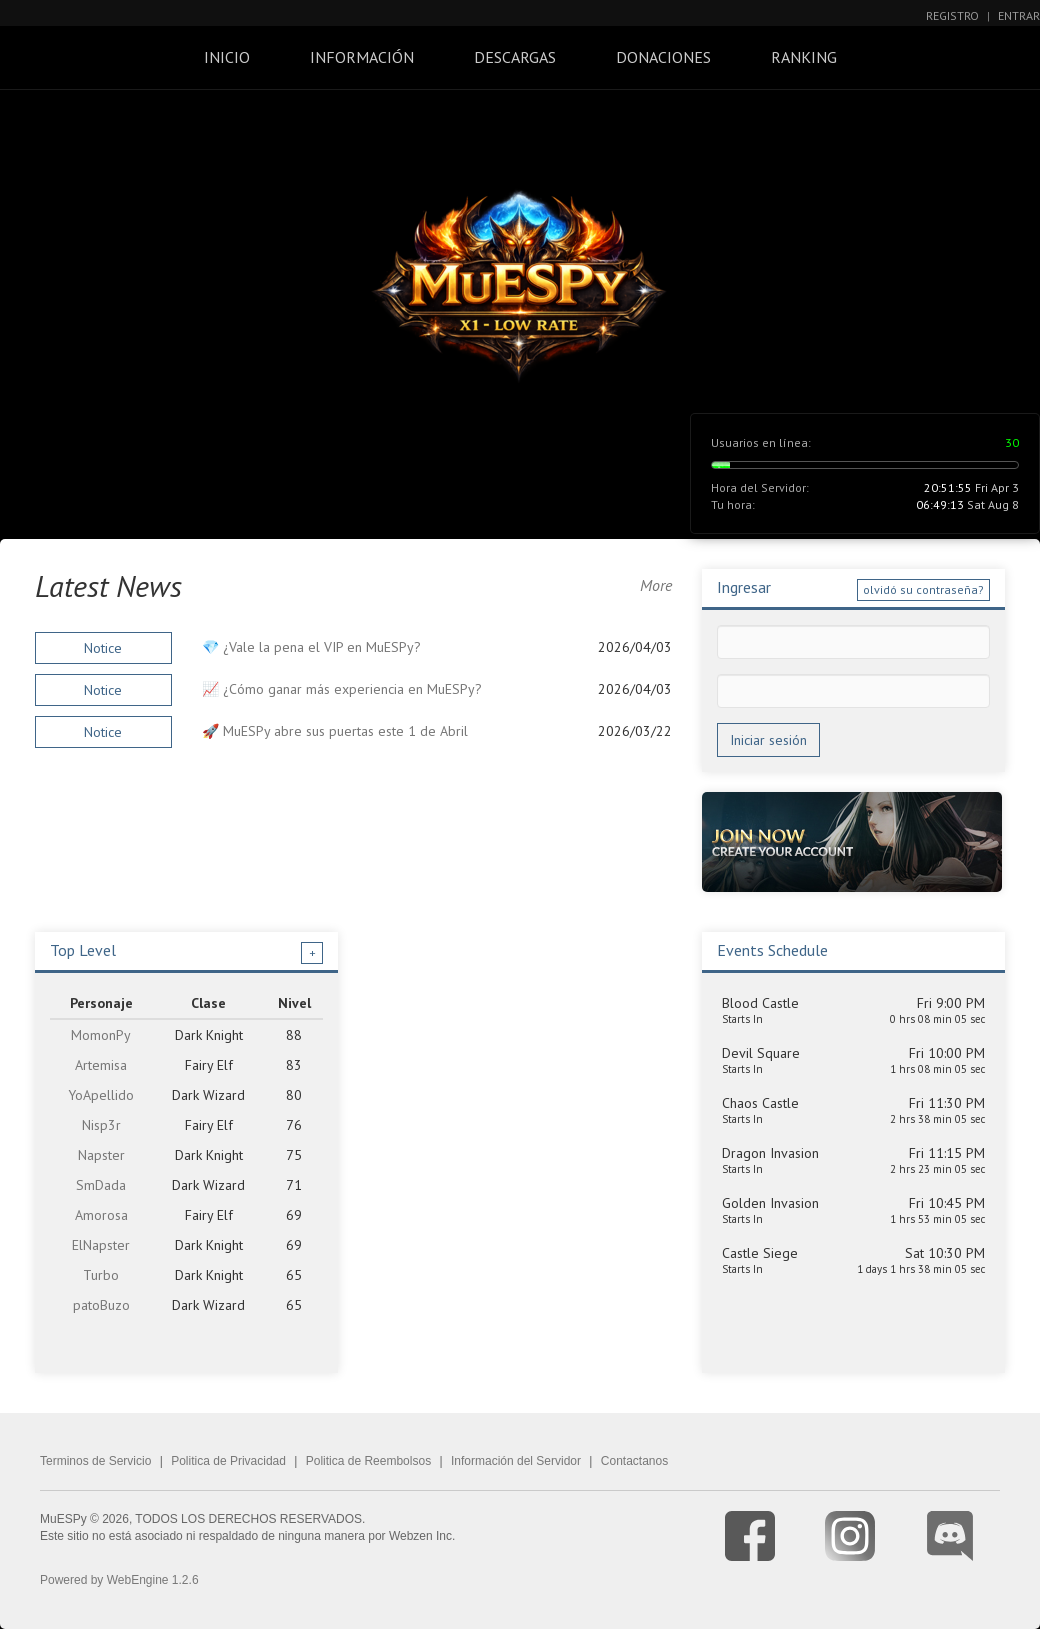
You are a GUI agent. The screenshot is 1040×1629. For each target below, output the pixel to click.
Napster (101, 1155)
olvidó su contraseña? (923, 589)
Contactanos (634, 1461)
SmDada (101, 1185)
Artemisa (101, 1065)
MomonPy (101, 1035)
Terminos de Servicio (95, 1461)
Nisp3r (101, 1125)
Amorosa (101, 1215)
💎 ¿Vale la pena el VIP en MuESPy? (311, 647)
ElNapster (101, 1245)
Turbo (101, 1275)
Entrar (1019, 15)
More (656, 585)
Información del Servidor (516, 1461)
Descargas (515, 57)
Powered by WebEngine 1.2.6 (119, 1580)
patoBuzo (101, 1305)
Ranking (804, 57)
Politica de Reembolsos (368, 1461)
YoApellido (101, 1095)
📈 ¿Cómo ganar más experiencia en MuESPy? (342, 689)
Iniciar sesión (768, 740)
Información (362, 57)
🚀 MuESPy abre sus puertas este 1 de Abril (335, 731)
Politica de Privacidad (228, 1461)
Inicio (227, 57)
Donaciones (663, 57)
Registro (952, 15)
